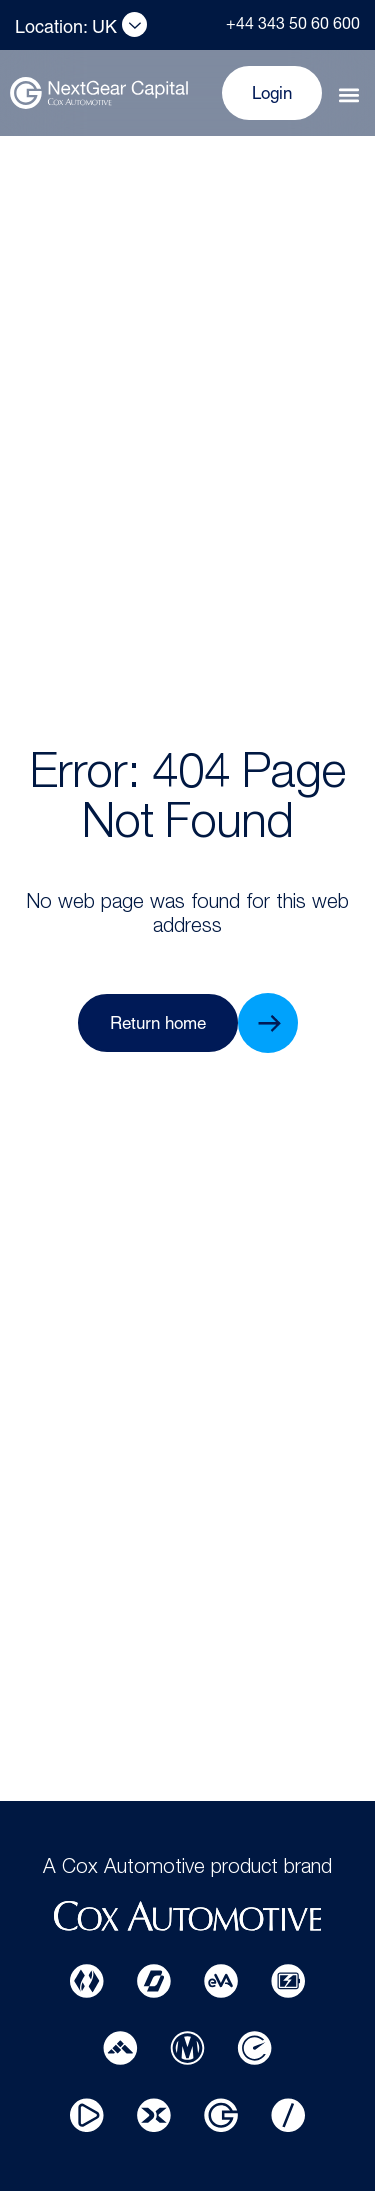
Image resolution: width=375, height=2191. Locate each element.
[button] (348, 95)
